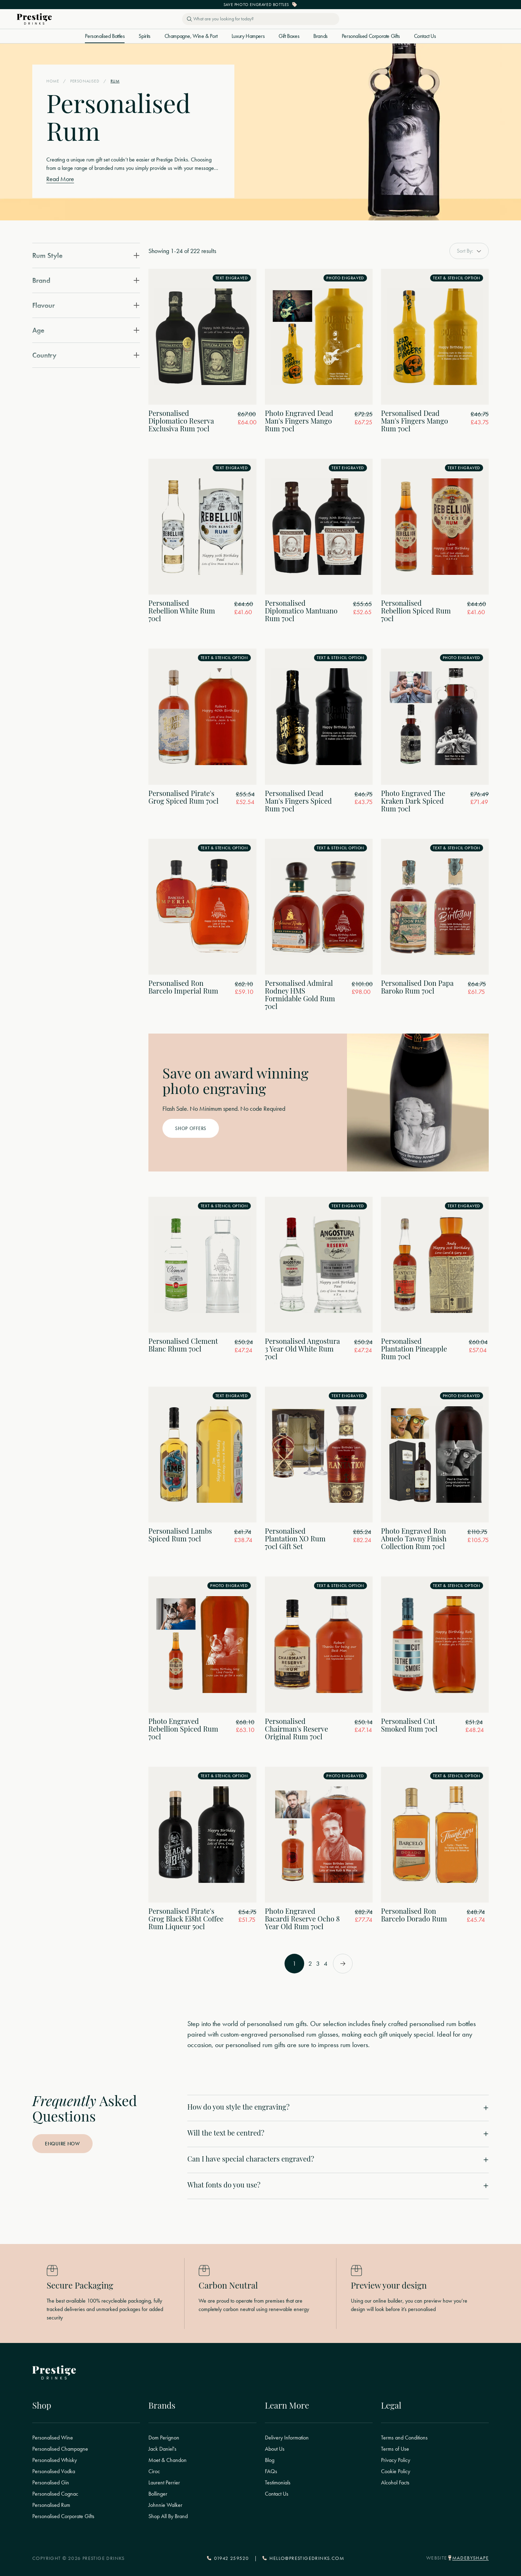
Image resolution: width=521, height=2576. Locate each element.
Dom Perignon (163, 2437)
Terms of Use (395, 2448)
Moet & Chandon (167, 2460)
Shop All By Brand (168, 2516)
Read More (60, 179)
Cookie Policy (395, 2471)
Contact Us (425, 36)
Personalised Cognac (55, 2493)
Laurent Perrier (164, 2482)
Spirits (144, 36)
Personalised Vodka (53, 2471)
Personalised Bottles (105, 36)
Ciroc (154, 2471)
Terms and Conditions (404, 2437)
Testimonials (277, 2482)
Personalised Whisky (54, 2460)
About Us (275, 2448)
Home (52, 81)
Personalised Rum (51, 2505)
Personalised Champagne (60, 2448)
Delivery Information (287, 2437)
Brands (320, 36)
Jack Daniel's (162, 2448)
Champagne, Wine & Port (191, 36)
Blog (269, 2460)
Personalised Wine (52, 2437)
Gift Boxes (289, 36)
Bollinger (157, 2493)
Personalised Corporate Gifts (371, 36)
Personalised (84, 81)
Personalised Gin (50, 2482)
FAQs (271, 2471)
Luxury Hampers (248, 36)
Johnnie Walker (165, 2505)
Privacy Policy (395, 2460)
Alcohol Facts (395, 2482)
